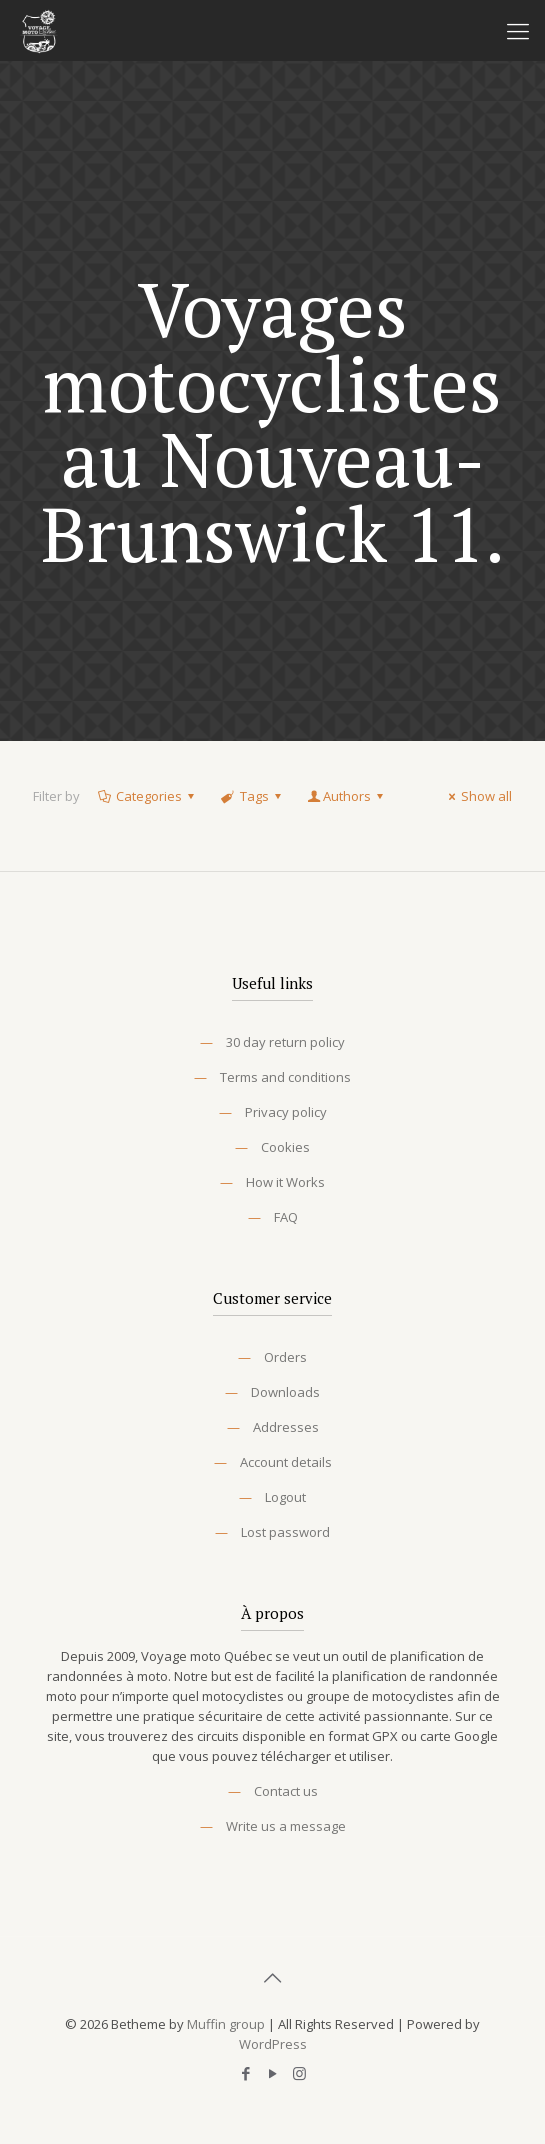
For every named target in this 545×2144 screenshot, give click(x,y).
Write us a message (286, 1826)
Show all (477, 796)
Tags (252, 796)
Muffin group (226, 2024)
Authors (347, 796)
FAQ (286, 1217)
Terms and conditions (285, 1077)
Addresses (286, 1427)
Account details (286, 1462)
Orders (285, 1357)
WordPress (273, 2044)
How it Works (285, 1182)
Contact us (286, 1791)
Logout (285, 1497)
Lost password (285, 1532)
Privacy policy (286, 1112)
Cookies (285, 1147)
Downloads (285, 1392)
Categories (147, 796)
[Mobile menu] (518, 30)
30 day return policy (285, 1042)
